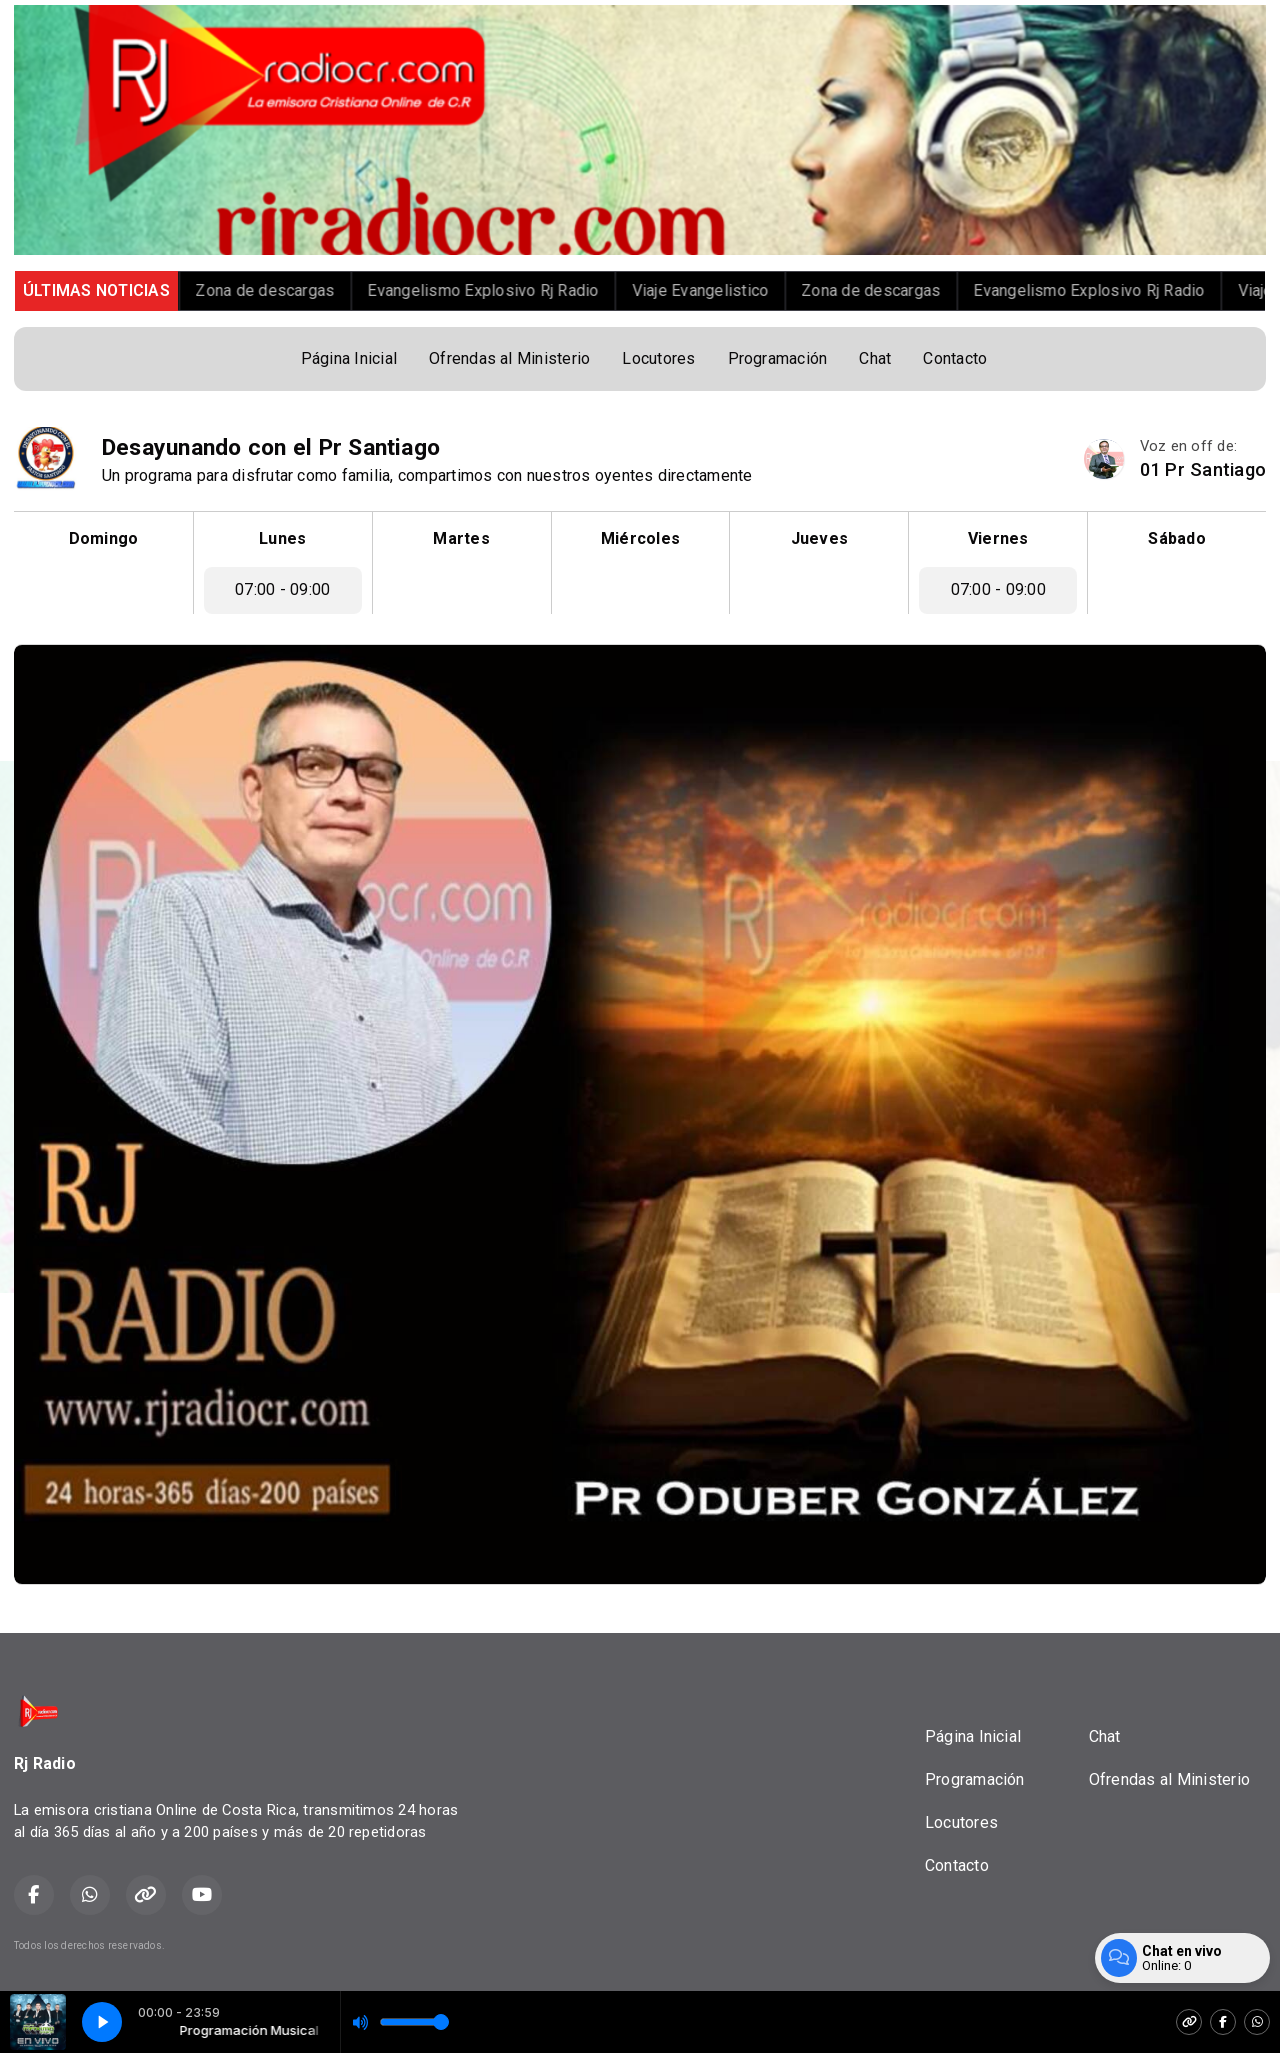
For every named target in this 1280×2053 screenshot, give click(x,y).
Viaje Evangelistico (722, 290)
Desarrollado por (1198, 1946)
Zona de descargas (286, 290)
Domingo (104, 538)
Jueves (819, 538)
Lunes (282, 538)
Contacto (955, 358)
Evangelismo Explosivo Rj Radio (504, 290)
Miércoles (640, 538)
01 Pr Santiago (1203, 469)
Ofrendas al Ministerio (509, 358)
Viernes (998, 538)
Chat (875, 358)
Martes (461, 538)
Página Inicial (349, 358)
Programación (778, 358)
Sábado (1176, 538)
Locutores (658, 358)
